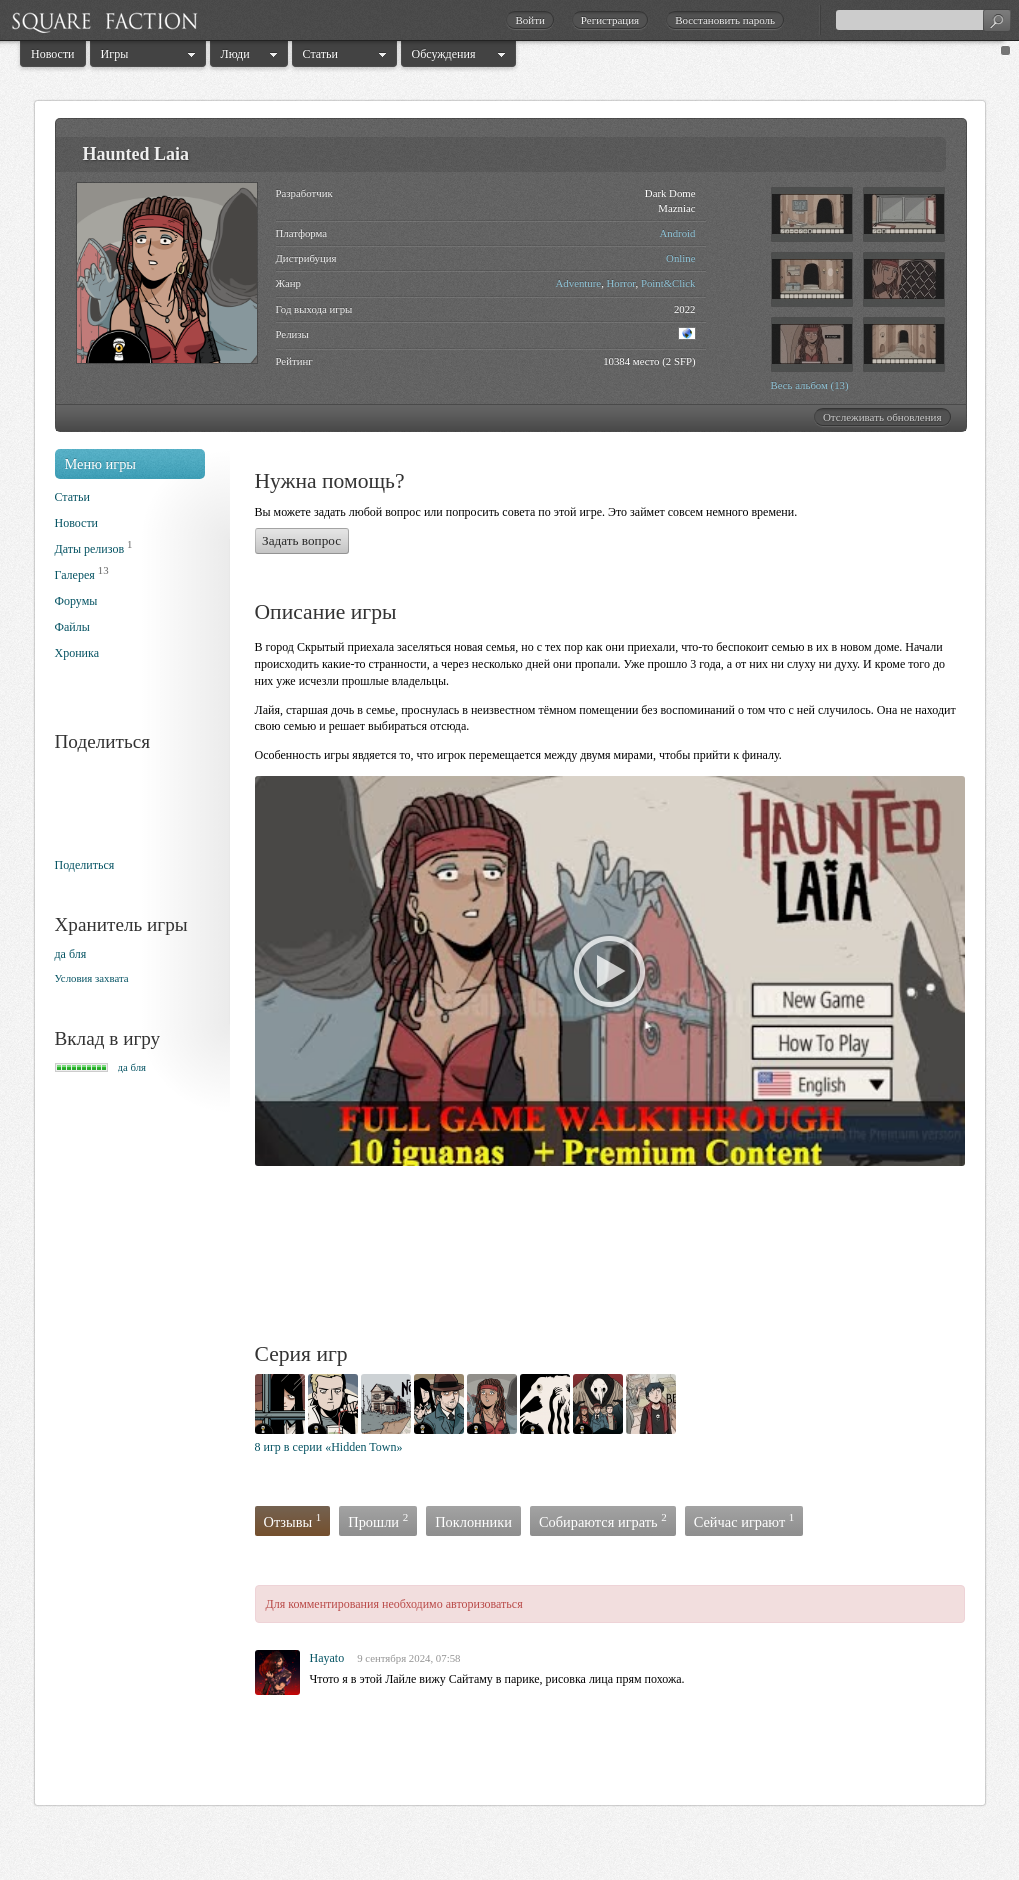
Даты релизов (90, 549)
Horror (621, 283)
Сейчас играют (744, 1520)
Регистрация (610, 20)
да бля (71, 954)
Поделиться (85, 865)
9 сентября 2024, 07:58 (408, 1658)
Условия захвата (92, 978)
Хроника (77, 653)
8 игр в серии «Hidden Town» (329, 1447)
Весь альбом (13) (810, 385)
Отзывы (293, 1520)
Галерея (75, 575)
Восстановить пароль (725, 20)
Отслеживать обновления (882, 417)
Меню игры (101, 464)
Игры (115, 54)
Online (680, 258)
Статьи (320, 54)
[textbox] (923, 20)
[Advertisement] (619, 1257)
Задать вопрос (301, 540)
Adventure (579, 283)
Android (678, 233)
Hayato (327, 1658)
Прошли (378, 1520)
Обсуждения (444, 54)
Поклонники (473, 1522)
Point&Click (668, 283)
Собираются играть (603, 1520)
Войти (529, 20)
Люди (235, 54)
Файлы (72, 627)
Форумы (76, 601)
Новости (53, 54)
